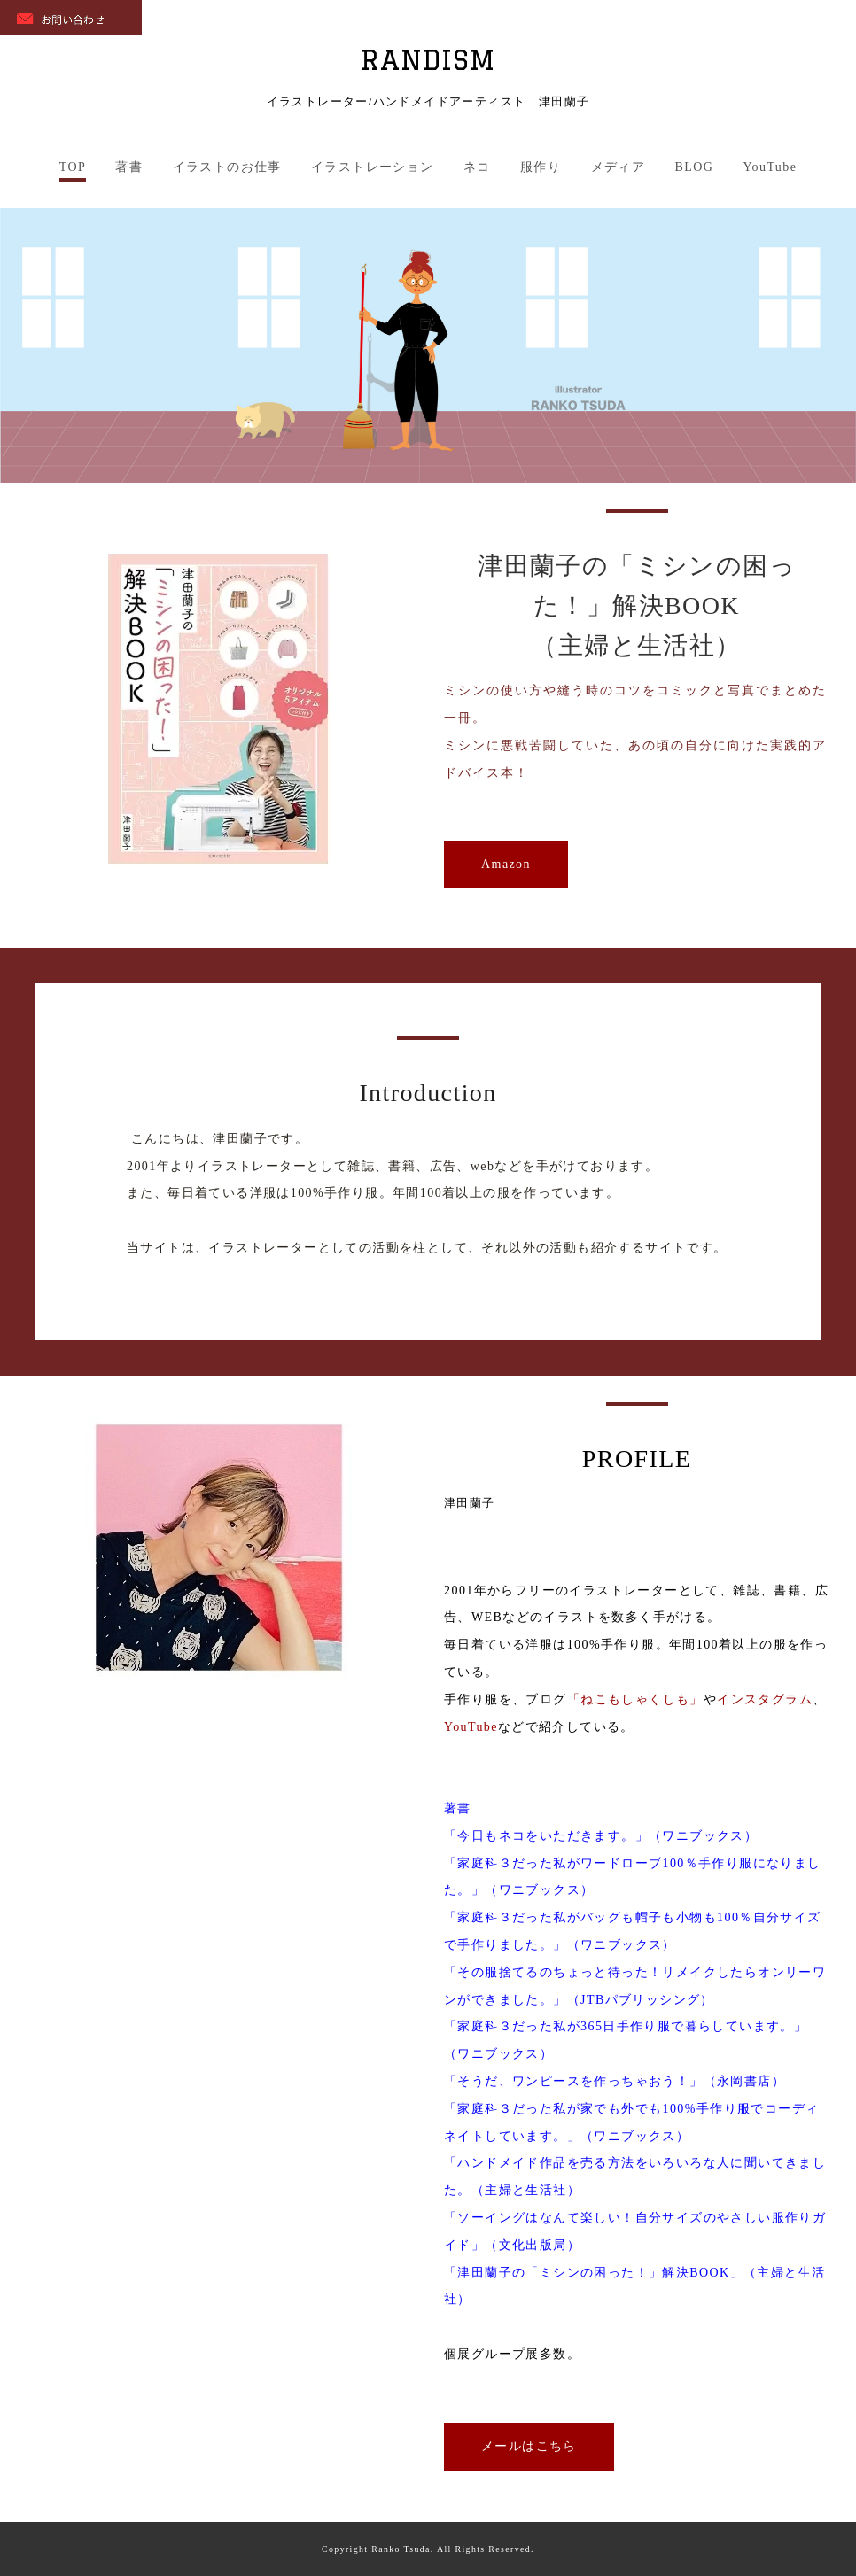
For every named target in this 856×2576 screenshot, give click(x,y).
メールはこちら (529, 2446)
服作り (540, 167)
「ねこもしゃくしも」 (635, 1699)
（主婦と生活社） (636, 645)
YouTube (770, 167)
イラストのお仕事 (227, 167)
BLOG (693, 167)
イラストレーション (372, 167)
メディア (618, 167)
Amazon (506, 864)
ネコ (477, 167)
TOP (72, 167)
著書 (129, 167)
